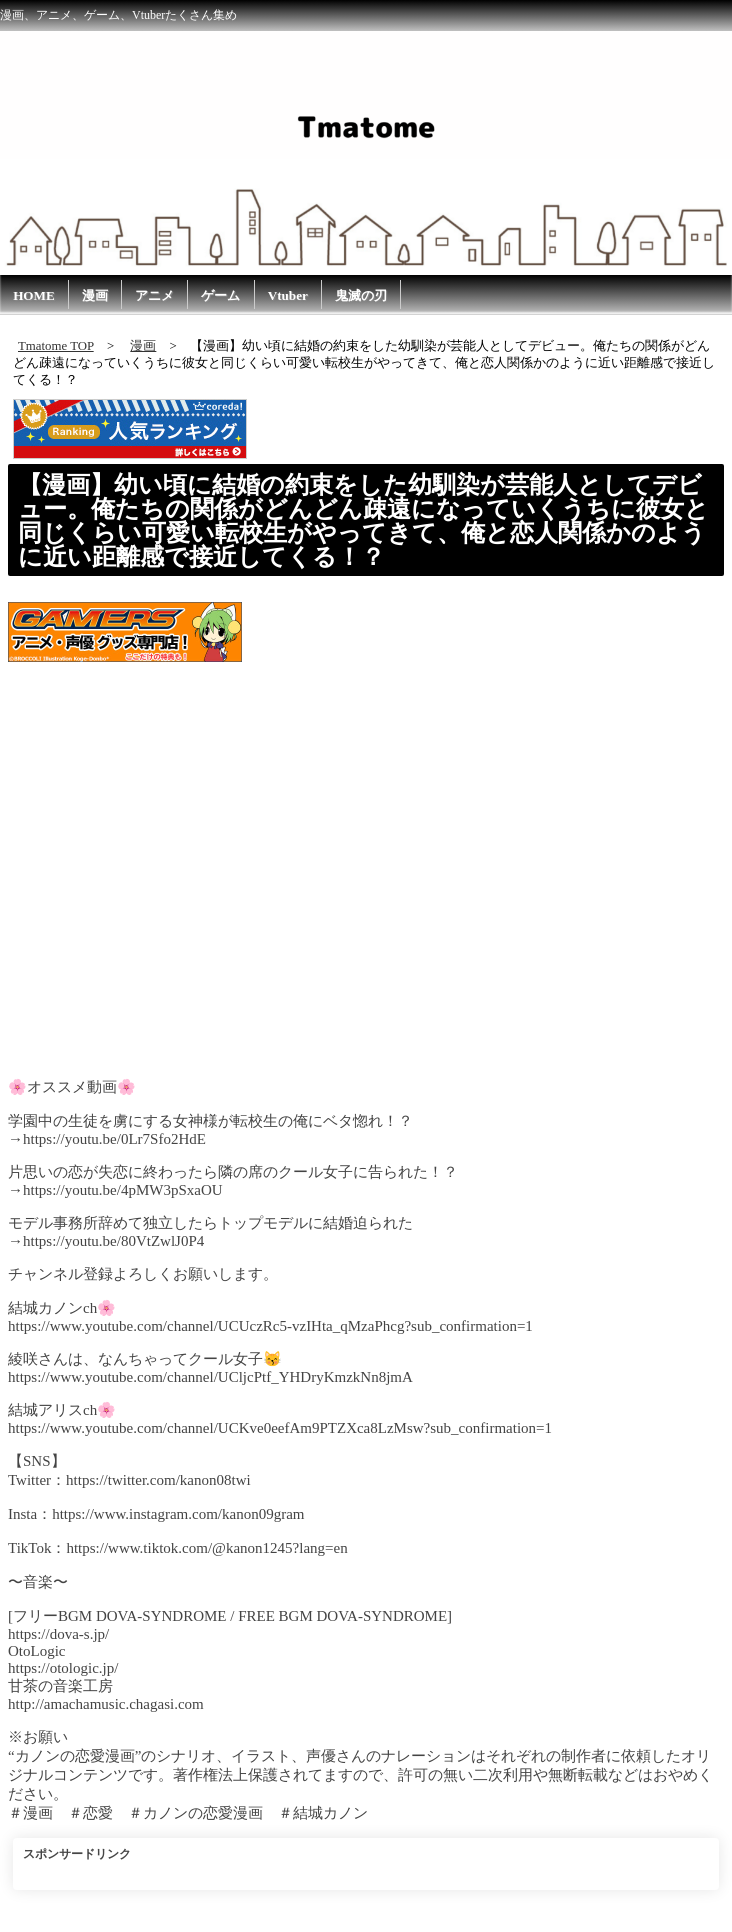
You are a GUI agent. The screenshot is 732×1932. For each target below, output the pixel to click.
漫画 (95, 295)
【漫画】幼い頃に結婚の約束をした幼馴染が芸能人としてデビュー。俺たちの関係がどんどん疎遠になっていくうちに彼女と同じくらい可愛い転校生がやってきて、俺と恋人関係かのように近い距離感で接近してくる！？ (363, 521)
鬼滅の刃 (361, 295)
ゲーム (220, 295)
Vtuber (288, 295)
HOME (34, 295)
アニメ (154, 295)
